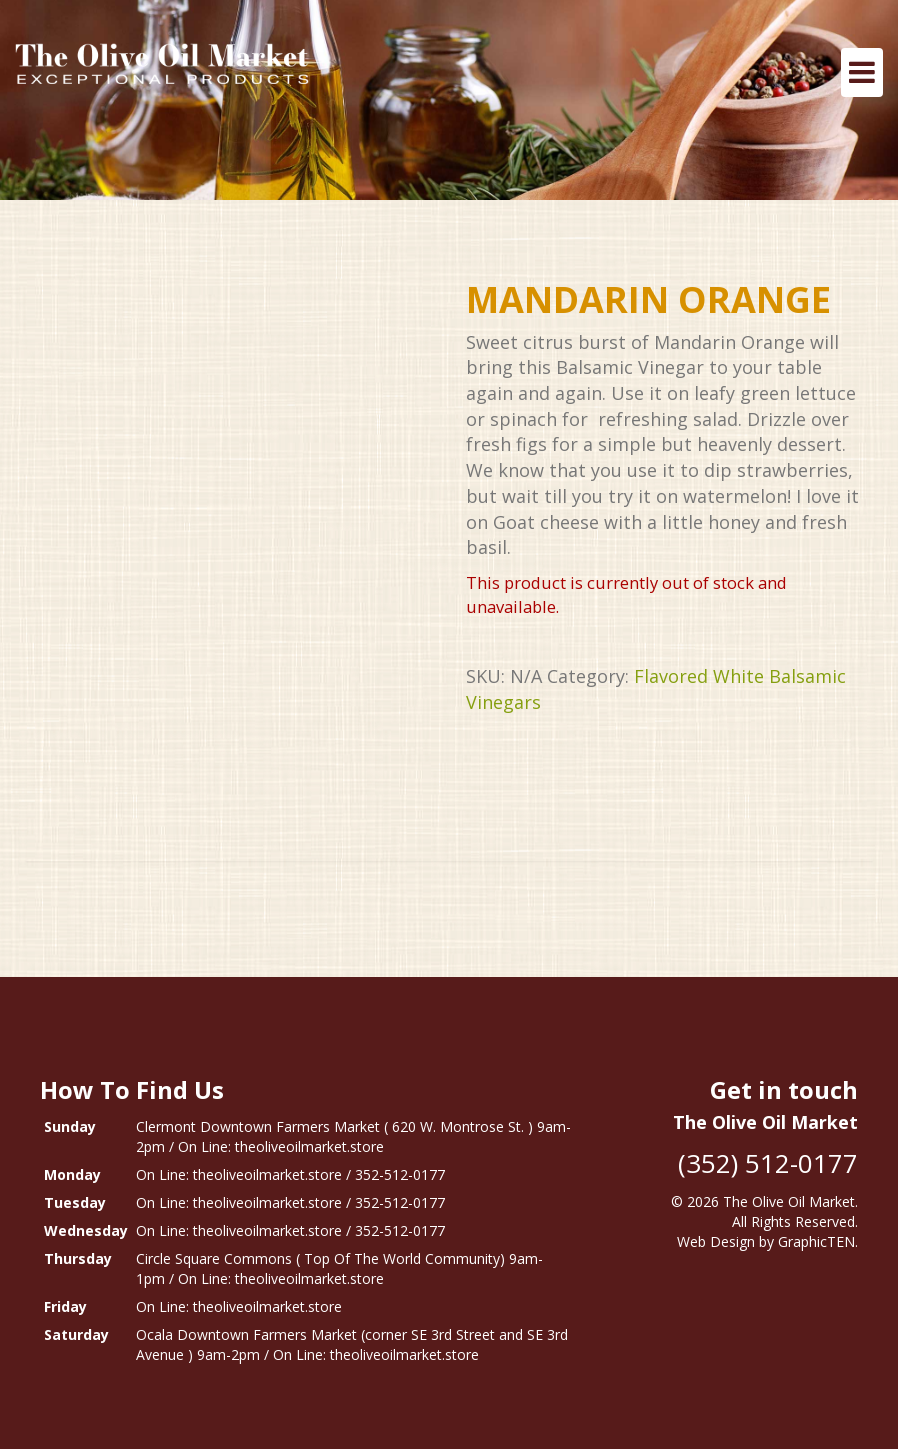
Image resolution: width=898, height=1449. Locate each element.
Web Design (716, 1241)
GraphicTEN (816, 1241)
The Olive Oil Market (789, 1201)
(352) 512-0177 (768, 1163)
